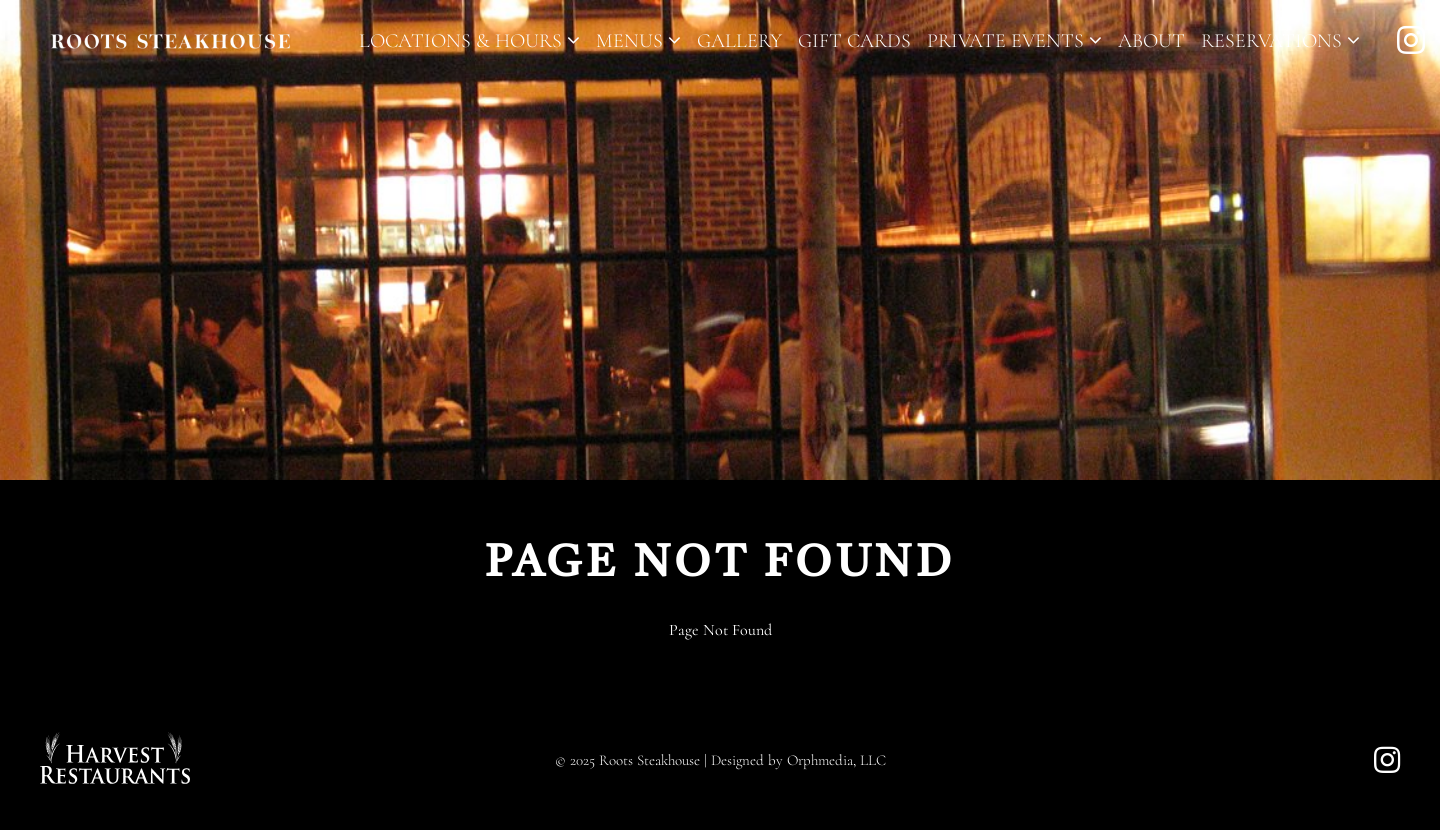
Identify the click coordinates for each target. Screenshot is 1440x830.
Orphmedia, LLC (836, 760)
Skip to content (78, 92)
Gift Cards (854, 41)
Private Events (1014, 41)
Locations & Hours (469, 41)
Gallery (739, 41)
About (1151, 41)
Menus (638, 41)
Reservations (1280, 41)
